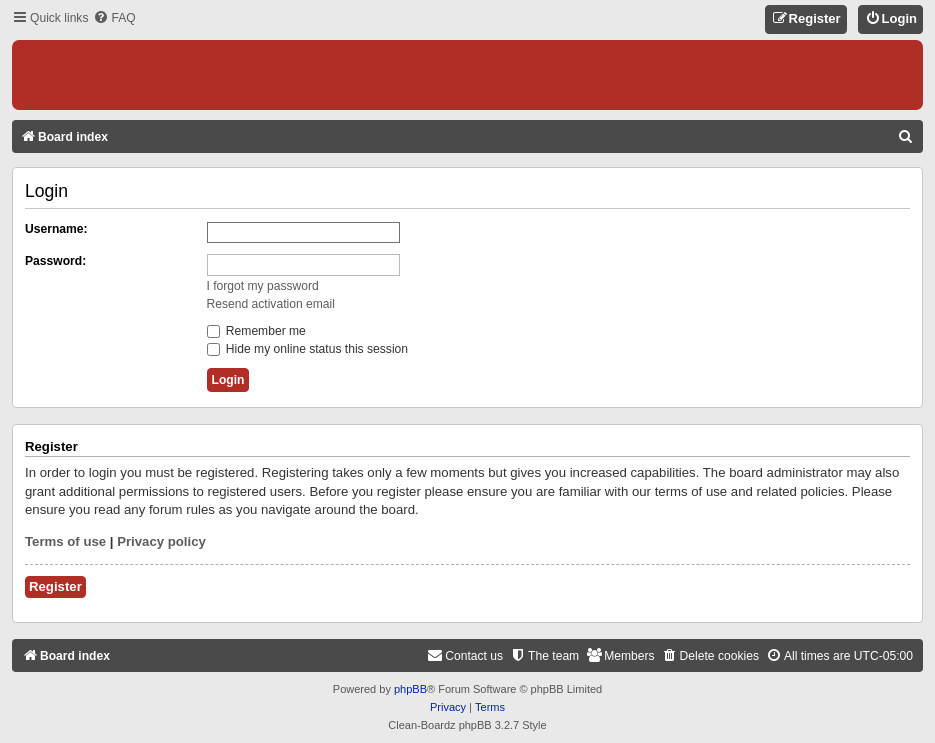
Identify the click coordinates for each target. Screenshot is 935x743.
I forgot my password (263, 286)
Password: (55, 261)
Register (55, 586)
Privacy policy (161, 541)
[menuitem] (114, 18)
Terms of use (65, 541)
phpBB (410, 689)
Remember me (256, 331)
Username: (56, 229)
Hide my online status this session (308, 349)
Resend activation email (271, 304)
